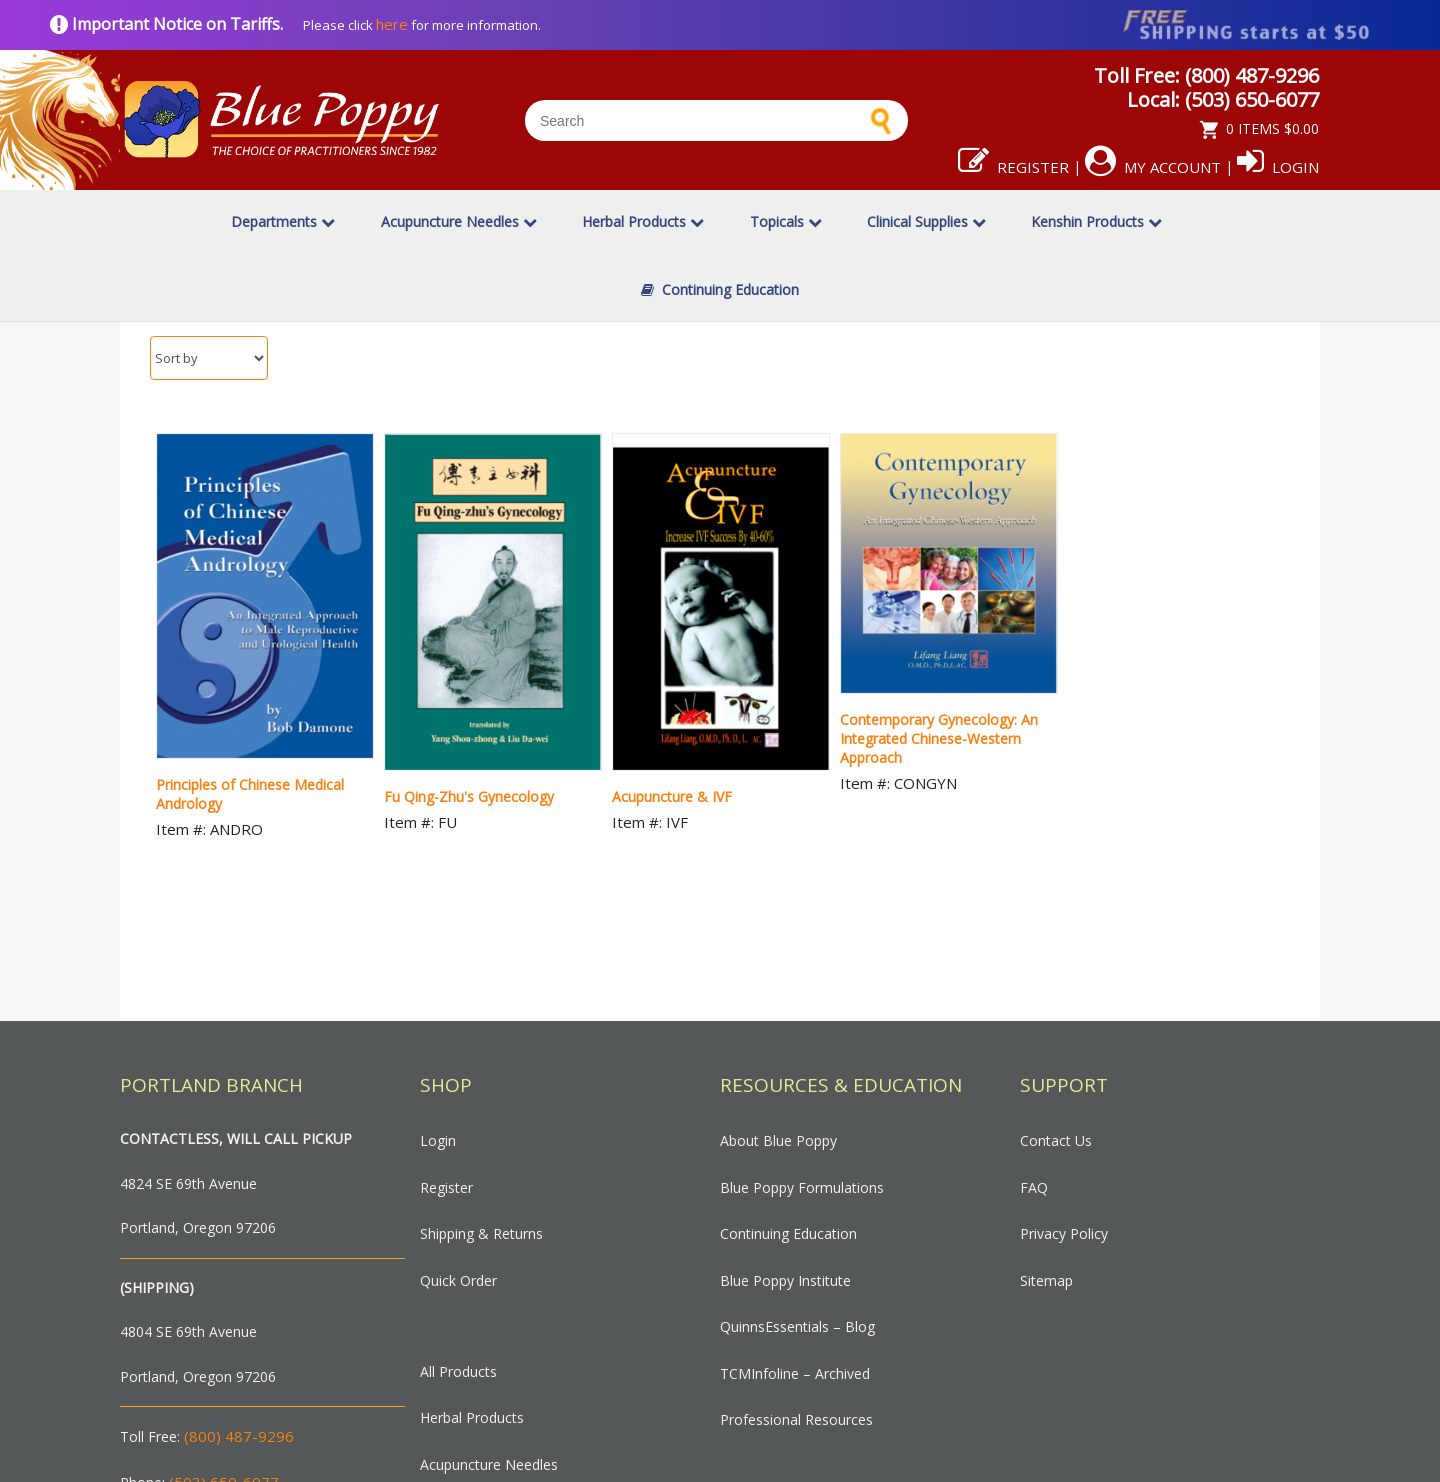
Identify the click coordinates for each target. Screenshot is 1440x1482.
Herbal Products (643, 221)
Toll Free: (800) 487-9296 (1206, 75)
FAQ (1034, 1187)
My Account (1153, 167)
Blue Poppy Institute (785, 1280)
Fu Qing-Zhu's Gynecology (469, 796)
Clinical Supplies (926, 221)
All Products (458, 1371)
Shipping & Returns (481, 1233)
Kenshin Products (1096, 221)
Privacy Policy (1064, 1233)
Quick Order (458, 1280)
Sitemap (1046, 1280)
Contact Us (1056, 1140)
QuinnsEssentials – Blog (797, 1326)
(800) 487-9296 (239, 1436)
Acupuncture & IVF (672, 796)
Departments (283, 221)
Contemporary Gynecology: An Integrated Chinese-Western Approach (939, 738)
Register (1013, 167)
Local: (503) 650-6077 (1223, 99)
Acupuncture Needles (459, 221)
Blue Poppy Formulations (802, 1187)
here (392, 24)
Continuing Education (720, 289)
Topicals (786, 221)
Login (1278, 167)
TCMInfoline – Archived (795, 1373)
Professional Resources (796, 1419)
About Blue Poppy (778, 1140)
